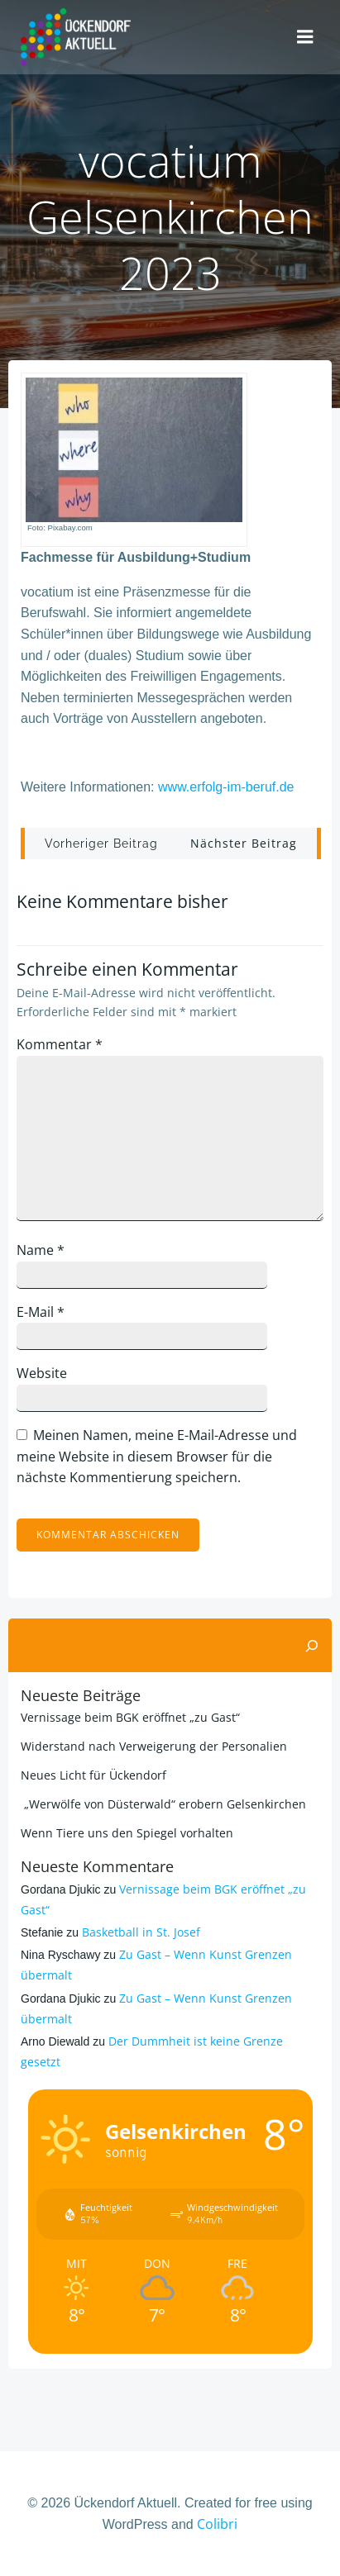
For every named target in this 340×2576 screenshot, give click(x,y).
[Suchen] (312, 1645)
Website (42, 1373)
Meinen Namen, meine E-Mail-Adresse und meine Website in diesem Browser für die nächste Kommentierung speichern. (157, 1456)
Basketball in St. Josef (141, 1932)
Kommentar (60, 1044)
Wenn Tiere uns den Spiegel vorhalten (127, 1833)
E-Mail (41, 1312)
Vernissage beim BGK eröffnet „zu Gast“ (130, 1717)
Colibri (217, 2524)
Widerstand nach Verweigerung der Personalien (154, 1746)
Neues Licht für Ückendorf (93, 1775)
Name (41, 1250)
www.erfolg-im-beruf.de (226, 787)
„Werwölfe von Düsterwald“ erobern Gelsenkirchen (163, 1804)
